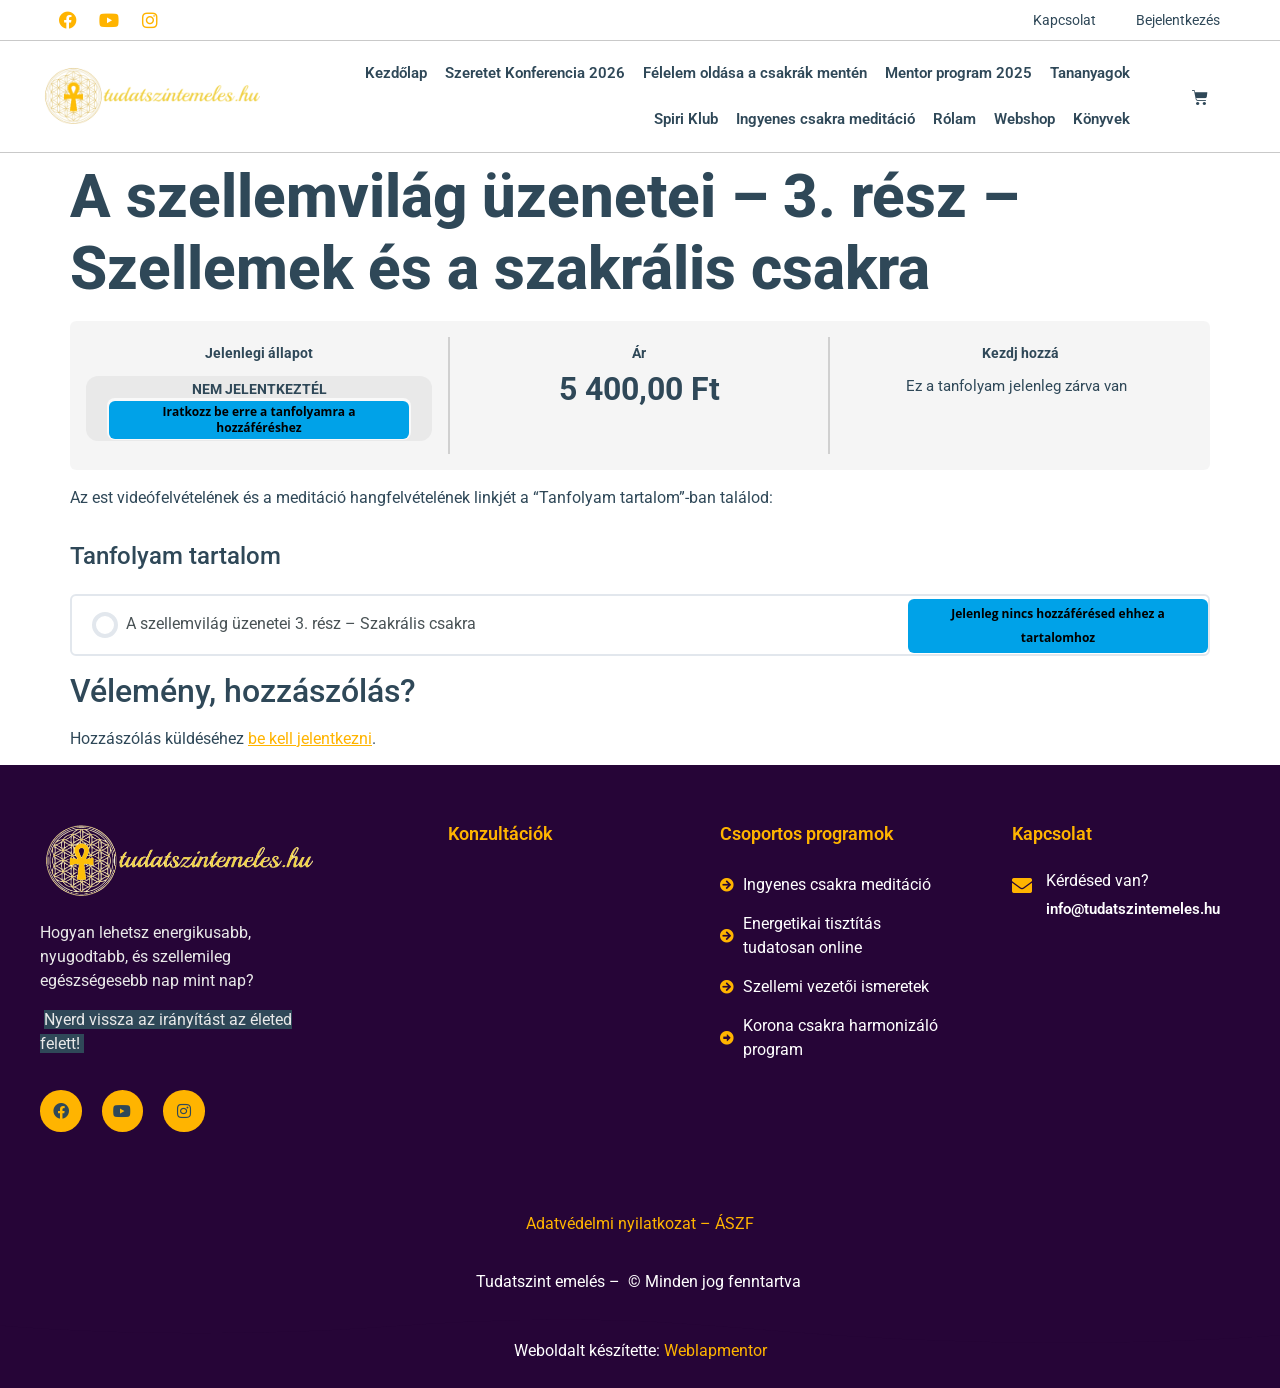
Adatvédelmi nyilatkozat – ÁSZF (640, 1223)
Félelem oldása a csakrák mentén (755, 73)
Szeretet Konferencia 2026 (535, 73)
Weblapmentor (715, 1350)
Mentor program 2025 (958, 73)
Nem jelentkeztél (259, 389)
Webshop (1024, 119)
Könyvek (1101, 119)
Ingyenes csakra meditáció (825, 119)
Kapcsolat (1064, 20)
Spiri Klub (686, 119)
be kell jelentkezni (310, 738)
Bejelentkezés (1178, 20)
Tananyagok (1090, 73)
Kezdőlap (396, 73)
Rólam (954, 119)
